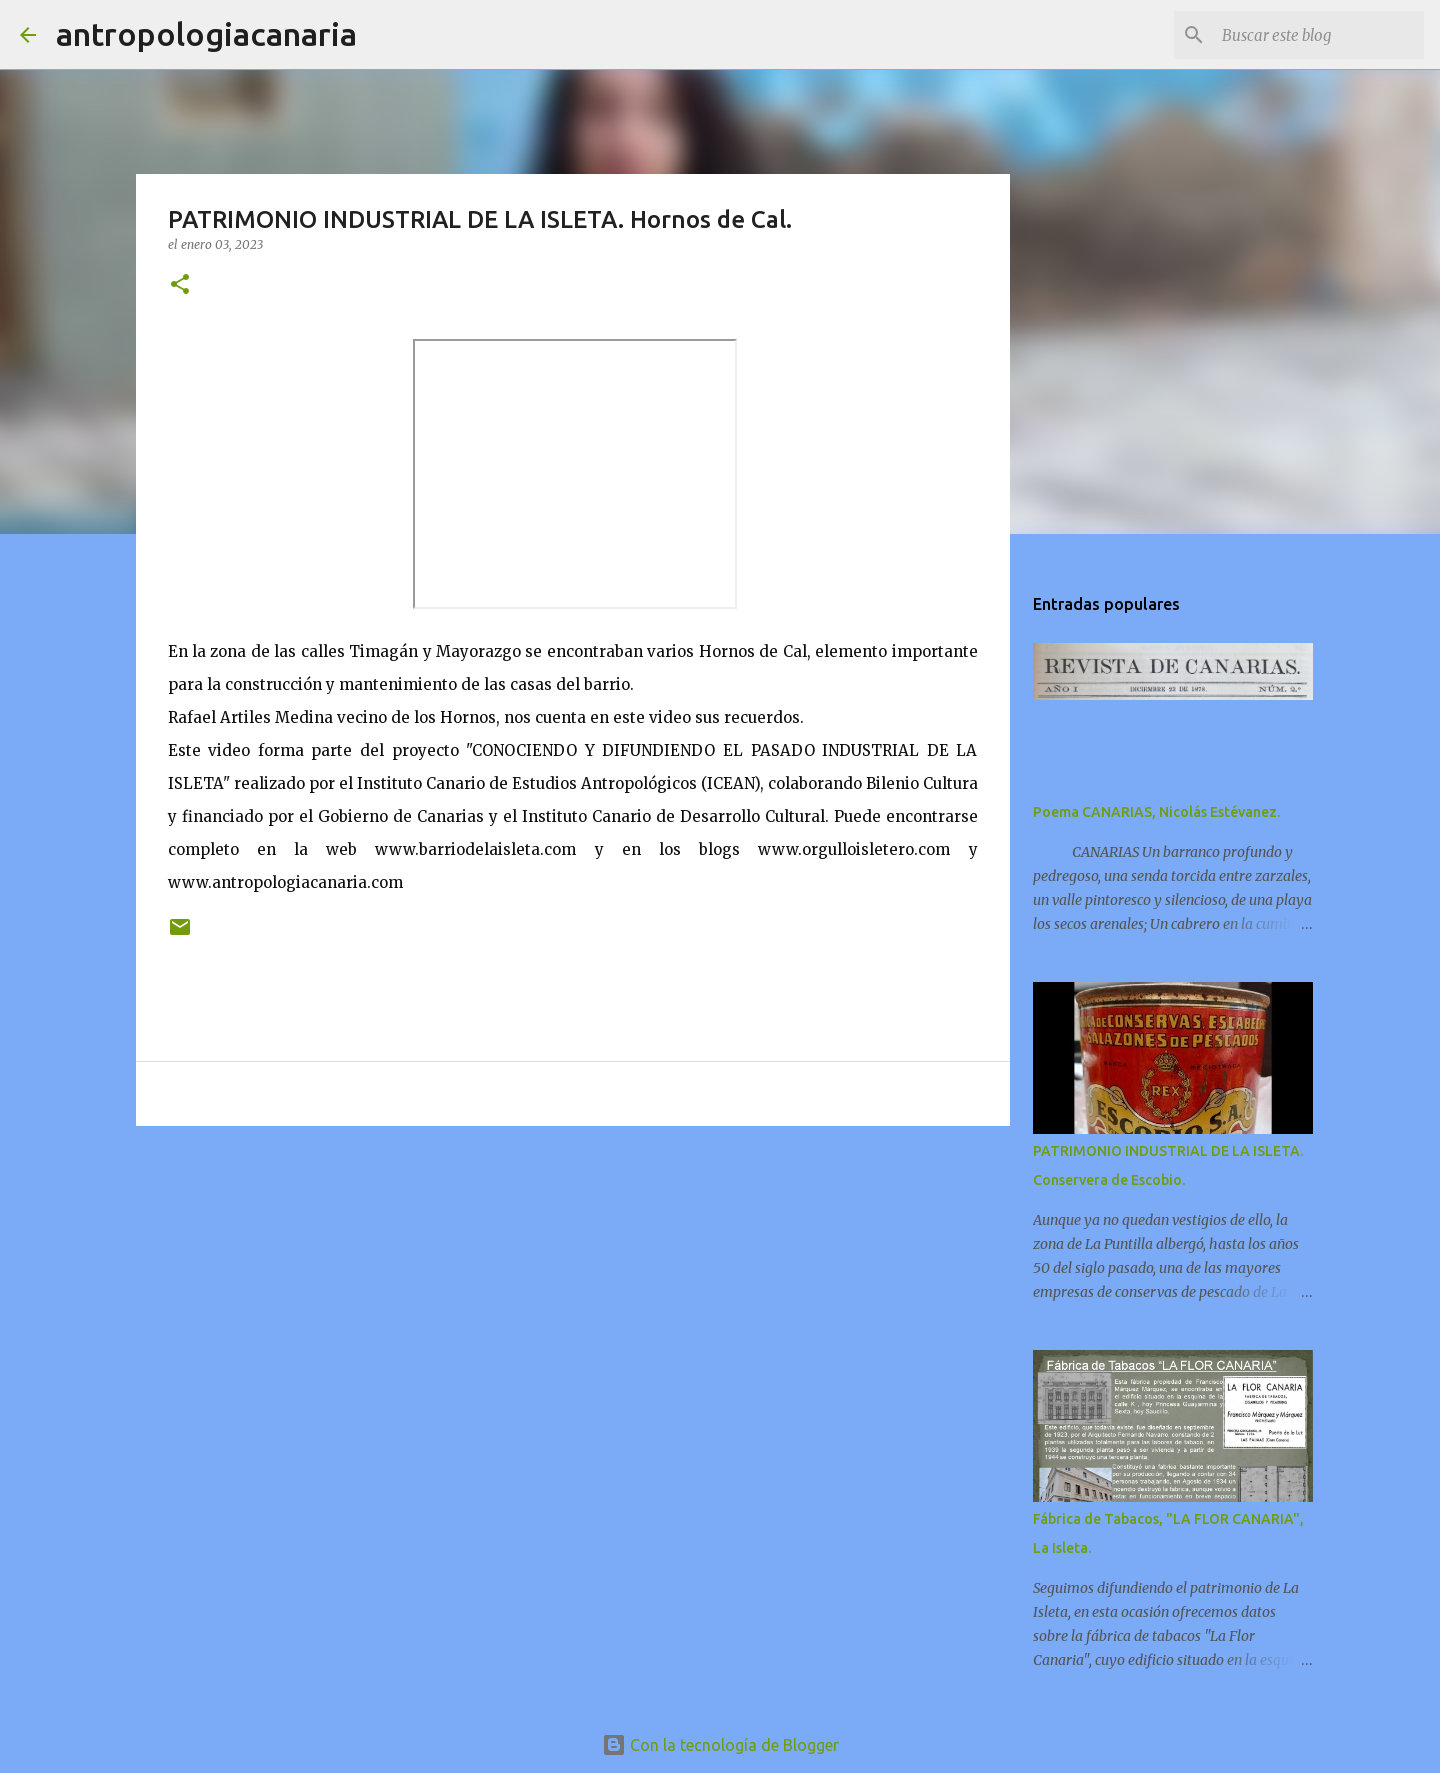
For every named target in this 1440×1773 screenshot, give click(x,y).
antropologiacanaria (206, 34)
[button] (180, 285)
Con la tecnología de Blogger (720, 1745)
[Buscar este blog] (1319, 35)
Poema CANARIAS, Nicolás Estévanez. (1156, 812)
